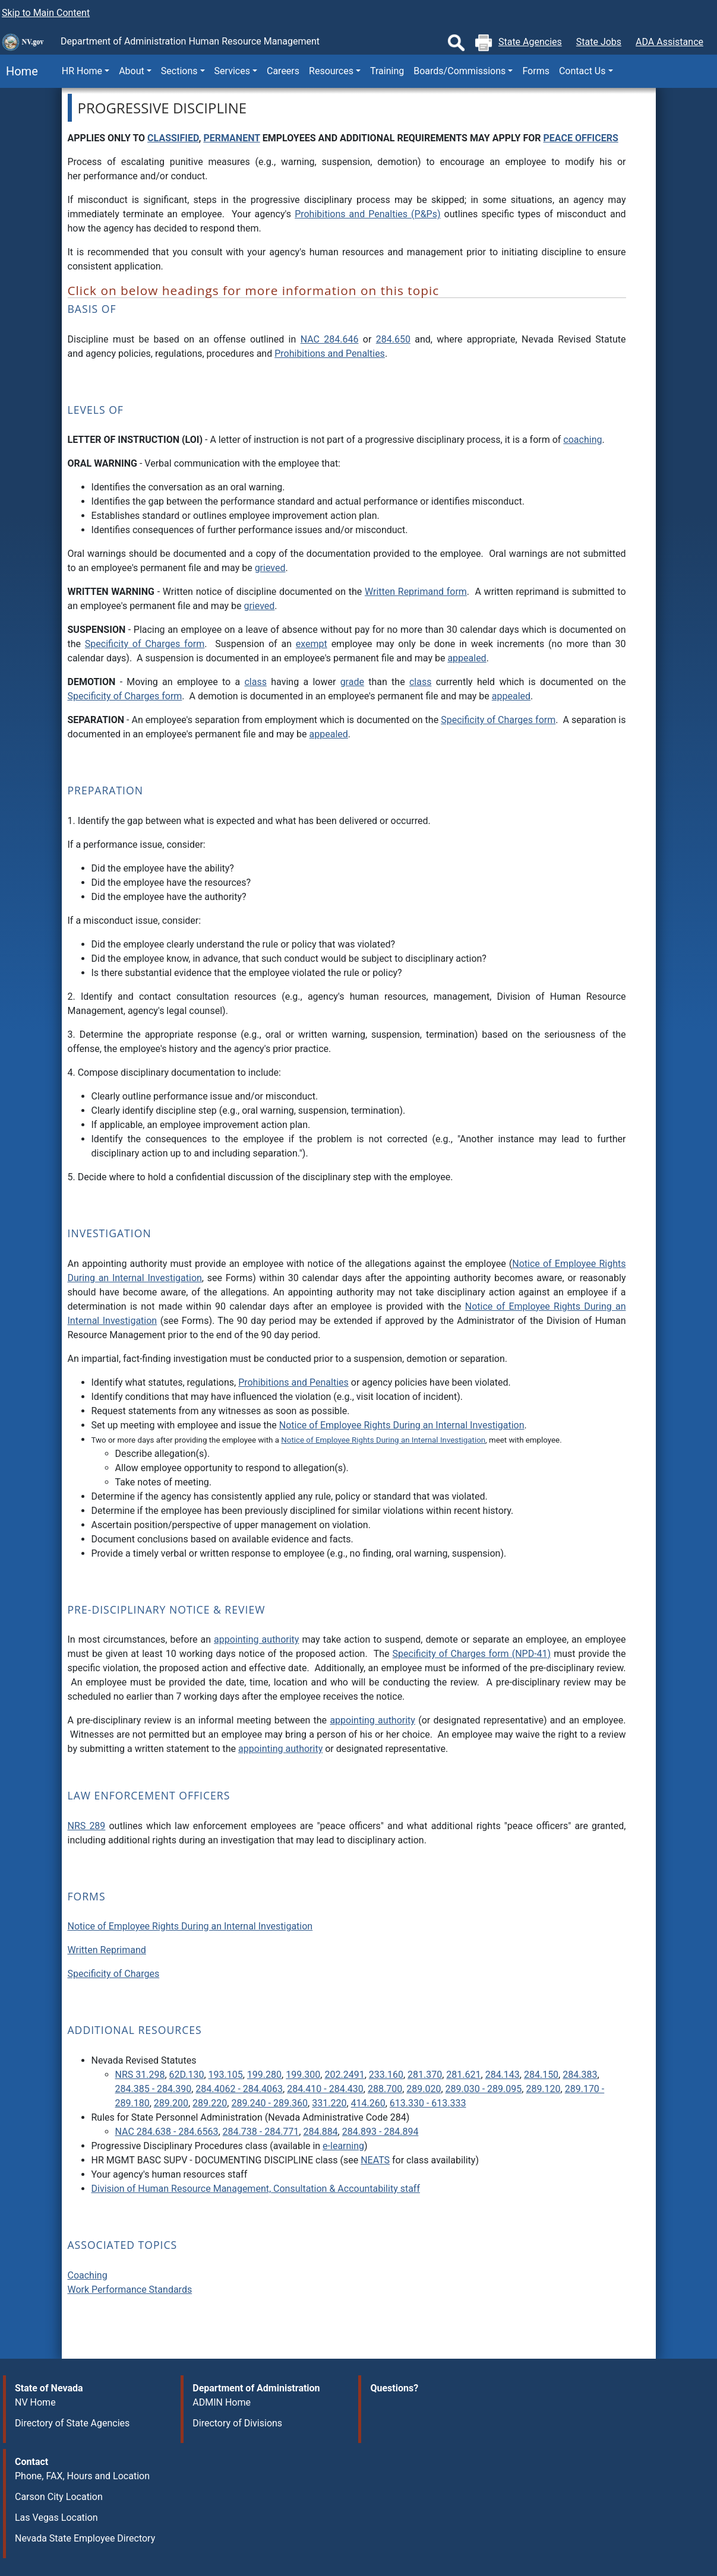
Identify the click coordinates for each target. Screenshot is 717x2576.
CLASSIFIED (172, 138)
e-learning (343, 2146)
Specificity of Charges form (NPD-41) (472, 1653)
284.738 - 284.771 (261, 2131)
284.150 (541, 2074)
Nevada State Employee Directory (85, 2538)
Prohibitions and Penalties (329, 353)
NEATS (375, 2160)
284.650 (393, 339)
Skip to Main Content (46, 12)
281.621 (463, 2074)
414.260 (368, 2103)
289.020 (423, 2089)
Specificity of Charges (114, 1973)
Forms (535, 71)
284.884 (320, 2131)
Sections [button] (179, 71)
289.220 (209, 2103)
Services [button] (232, 71)
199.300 (303, 2074)
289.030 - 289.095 (484, 2089)
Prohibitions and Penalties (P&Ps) (367, 214)
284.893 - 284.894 (380, 2131)
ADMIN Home (221, 2402)
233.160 (386, 2074)
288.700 (385, 2089)
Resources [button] (331, 71)
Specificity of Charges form (144, 643)
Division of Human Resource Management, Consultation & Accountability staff (255, 2188)
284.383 (580, 2074)
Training (387, 71)
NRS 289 (87, 1826)
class (255, 681)
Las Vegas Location (56, 2517)
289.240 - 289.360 (269, 2103)
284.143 (502, 2074)
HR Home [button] (82, 71)
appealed (466, 658)
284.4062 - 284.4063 (239, 2089)
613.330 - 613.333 (428, 2103)
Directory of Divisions (237, 2423)
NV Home (35, 2402)
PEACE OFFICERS (581, 138)
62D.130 (186, 2074)
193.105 (226, 2074)
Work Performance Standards (130, 2289)
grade (352, 681)
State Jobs (598, 41)
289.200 (171, 2103)
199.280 (264, 2074)
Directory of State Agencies (72, 2423)
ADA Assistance (669, 41)
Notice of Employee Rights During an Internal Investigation (402, 1425)
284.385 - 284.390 (153, 2089)
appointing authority (256, 1639)
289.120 (543, 2089)
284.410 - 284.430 (325, 2089)
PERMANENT (231, 138)
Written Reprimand (107, 1950)
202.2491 (344, 2074)
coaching (582, 439)
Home (19, 71)
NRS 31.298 (140, 2074)
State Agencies (530, 41)
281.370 (425, 2074)
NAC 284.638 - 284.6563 (167, 2131)
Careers (283, 71)
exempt (311, 643)
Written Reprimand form (416, 591)
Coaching (88, 2275)
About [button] (131, 71)
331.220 (329, 2103)
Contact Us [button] (582, 71)
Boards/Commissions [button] (459, 71)
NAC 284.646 (330, 339)
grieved (270, 567)
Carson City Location (59, 2496)
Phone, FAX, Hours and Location (82, 2476)
